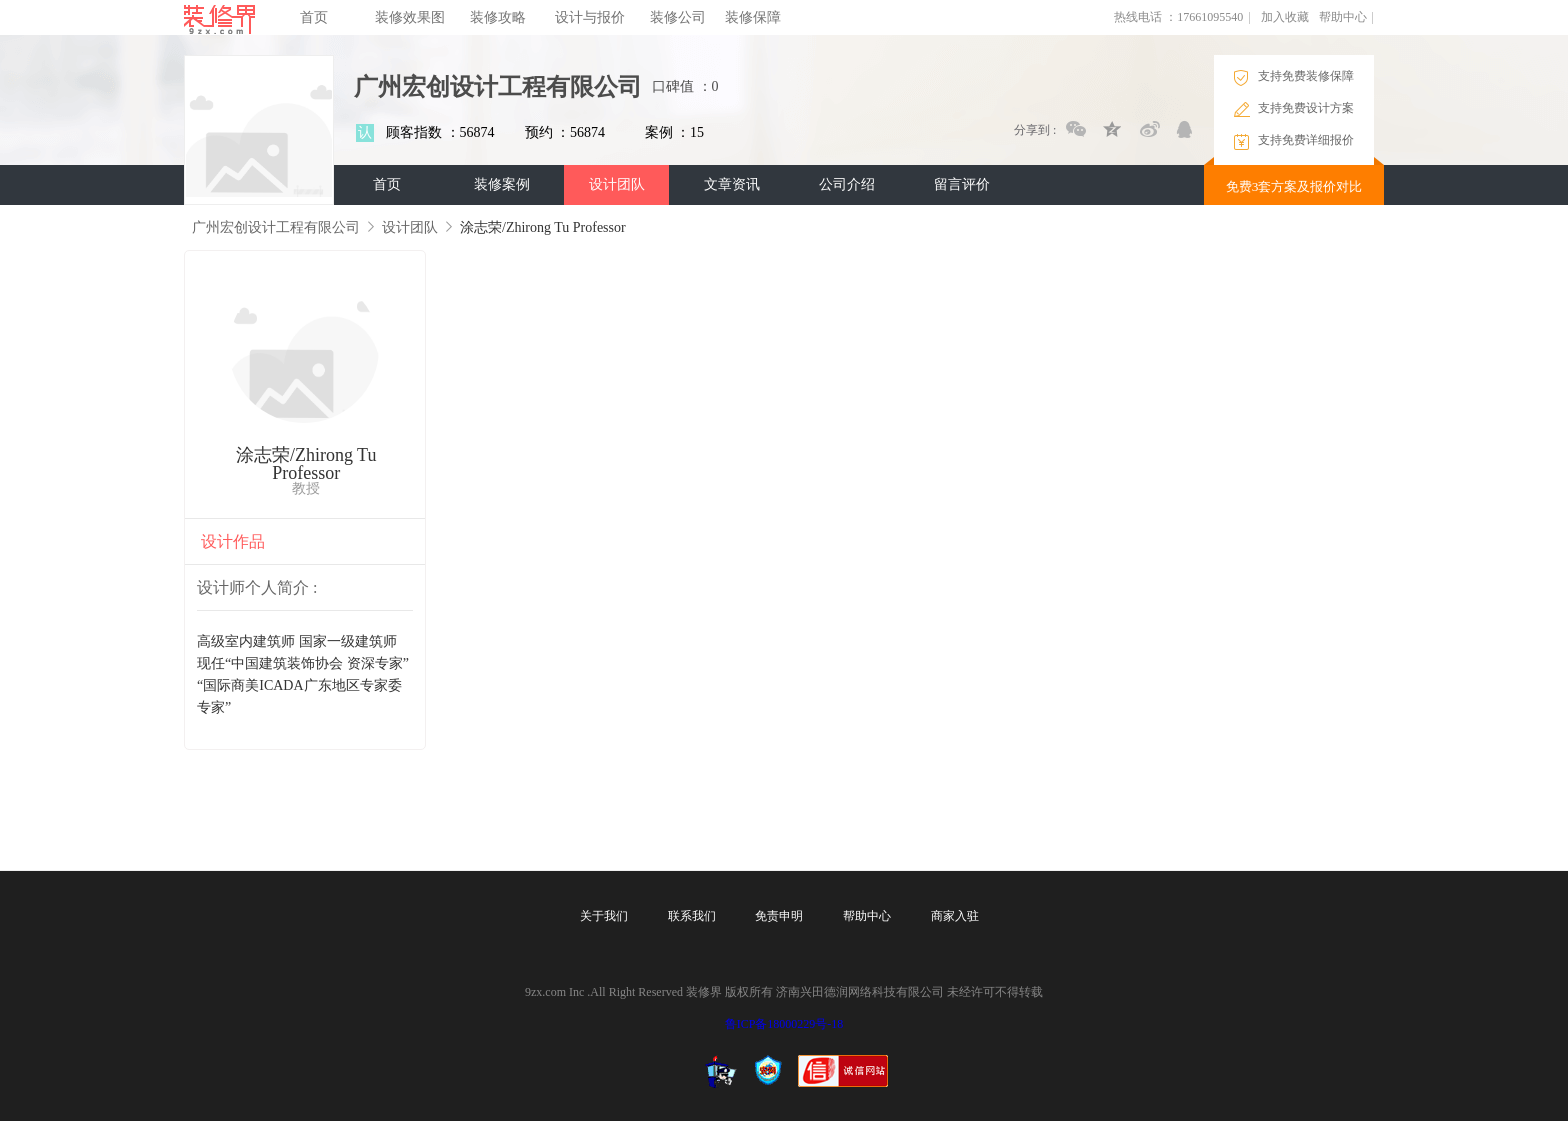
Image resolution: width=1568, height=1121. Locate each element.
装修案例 (502, 184)
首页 (314, 17)
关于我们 (604, 916)
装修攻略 (498, 17)
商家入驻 (955, 916)
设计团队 (617, 184)
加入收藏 (1285, 17)
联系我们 (692, 916)
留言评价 (962, 184)
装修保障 (753, 17)
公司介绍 (847, 184)
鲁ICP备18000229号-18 (784, 1024)
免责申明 (779, 916)
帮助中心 (1343, 17)
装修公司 (678, 17)
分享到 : (1035, 130)
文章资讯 (732, 184)
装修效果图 (410, 17)
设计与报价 (590, 17)
